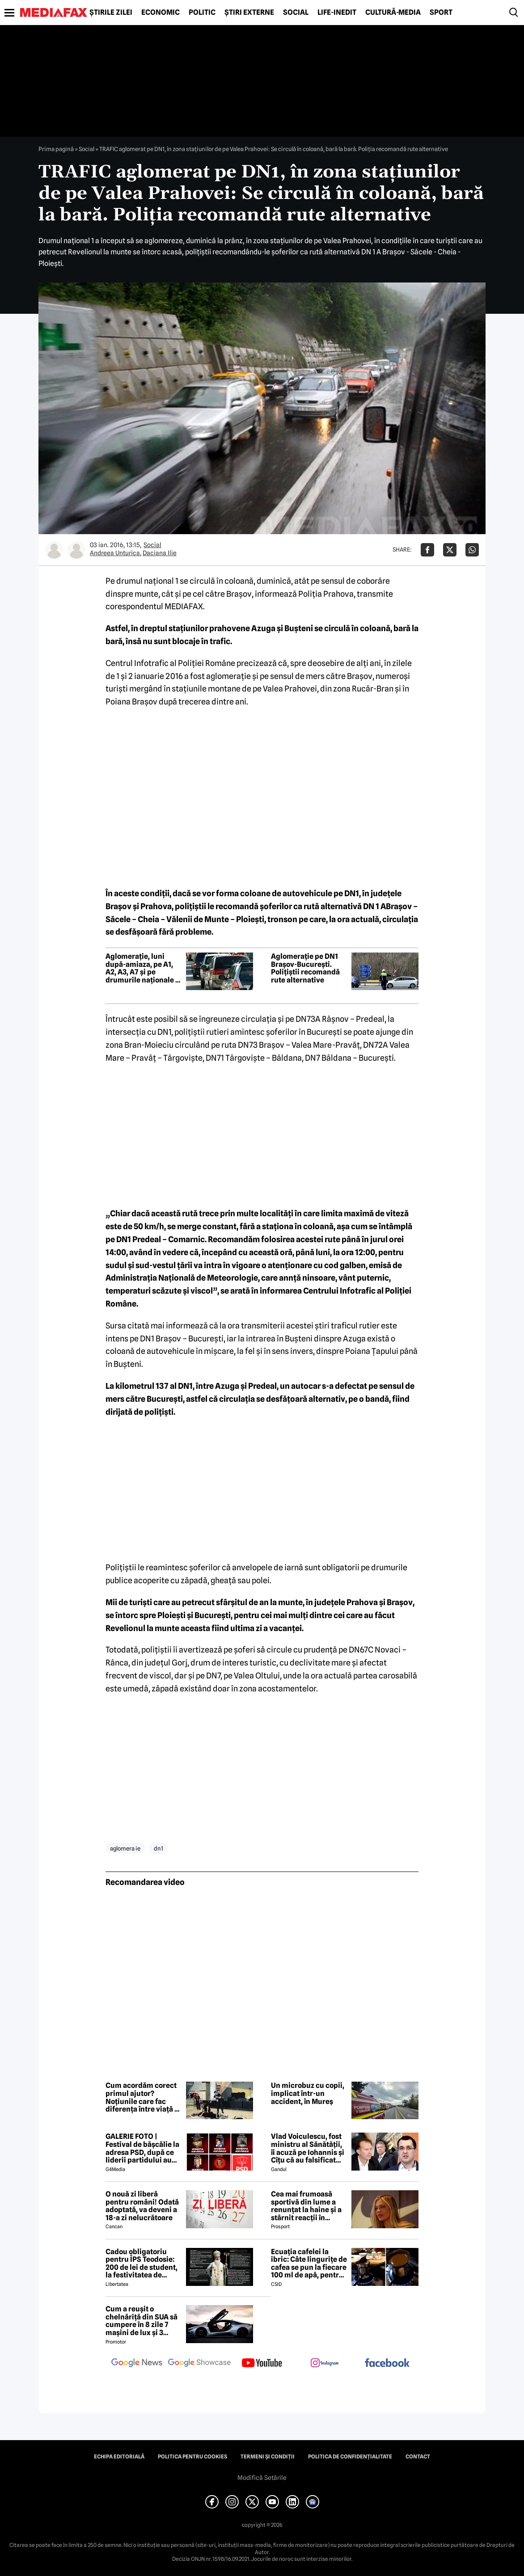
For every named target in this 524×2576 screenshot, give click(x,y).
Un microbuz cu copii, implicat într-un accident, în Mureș (307, 2093)
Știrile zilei (110, 12)
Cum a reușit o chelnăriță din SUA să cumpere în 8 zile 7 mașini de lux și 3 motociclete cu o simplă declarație (141, 2320)
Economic (160, 12)
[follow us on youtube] (262, 2363)
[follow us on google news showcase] (199, 2363)
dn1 (158, 1848)
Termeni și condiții (268, 2457)
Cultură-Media (393, 12)
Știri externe (249, 12)
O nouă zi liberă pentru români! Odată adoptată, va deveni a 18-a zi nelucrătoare (142, 2206)
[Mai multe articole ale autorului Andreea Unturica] (54, 550)
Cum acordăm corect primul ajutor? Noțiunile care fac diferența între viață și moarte (143, 2097)
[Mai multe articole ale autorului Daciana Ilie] (76, 550)
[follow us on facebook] (387, 2363)
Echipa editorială (119, 2457)
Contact (418, 2457)
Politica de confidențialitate (350, 2457)
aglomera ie (125, 1848)
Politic (202, 12)
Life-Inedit (336, 12)
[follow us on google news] (137, 2363)
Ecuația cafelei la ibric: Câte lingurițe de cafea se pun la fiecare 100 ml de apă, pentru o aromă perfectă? (309, 2263)
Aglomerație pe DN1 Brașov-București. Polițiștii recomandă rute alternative (305, 968)
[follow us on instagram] (324, 2363)
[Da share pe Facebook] (427, 550)
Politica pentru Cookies (192, 2457)
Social (295, 12)
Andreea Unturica (115, 553)
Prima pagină (56, 148)
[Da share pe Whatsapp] (472, 550)
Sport (441, 12)
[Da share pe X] (449, 550)
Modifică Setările (262, 2477)
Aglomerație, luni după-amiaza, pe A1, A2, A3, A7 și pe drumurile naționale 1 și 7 (142, 968)
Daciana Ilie (160, 553)
